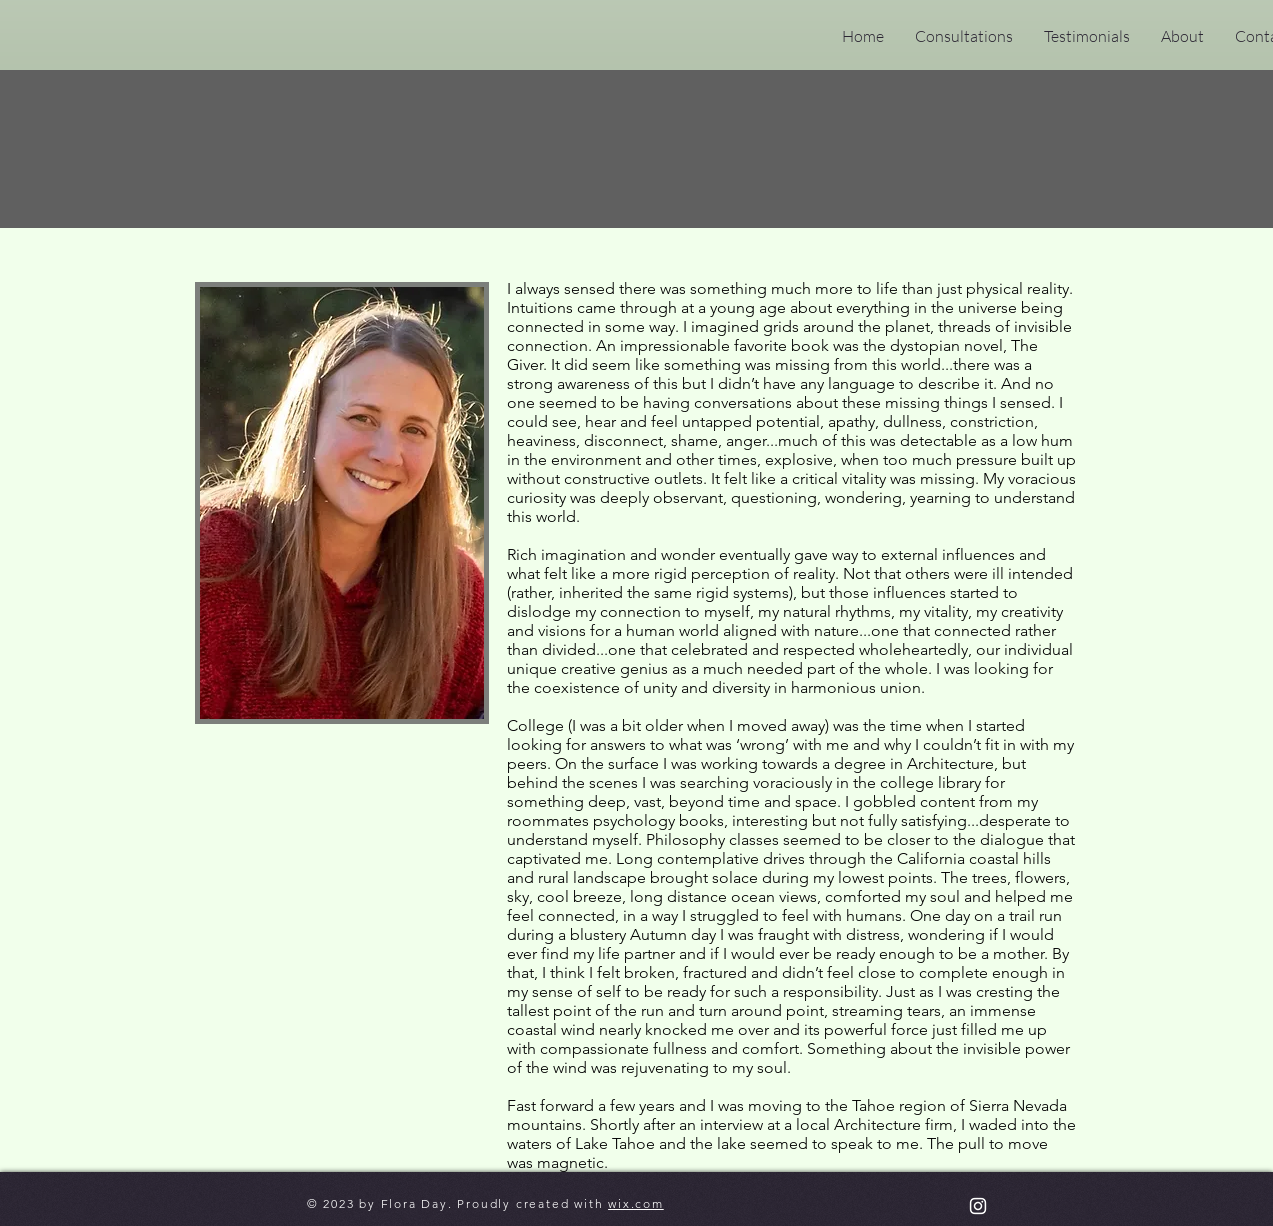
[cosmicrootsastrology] (978, 1206)
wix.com (636, 1203)
